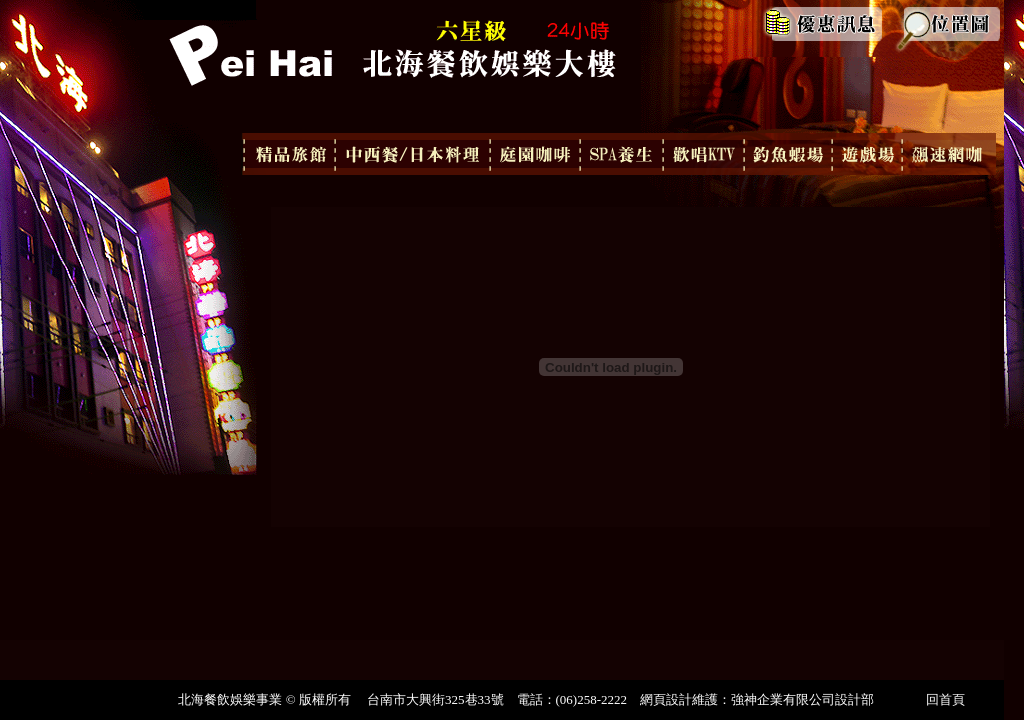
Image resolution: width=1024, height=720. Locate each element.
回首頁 (945, 699)
